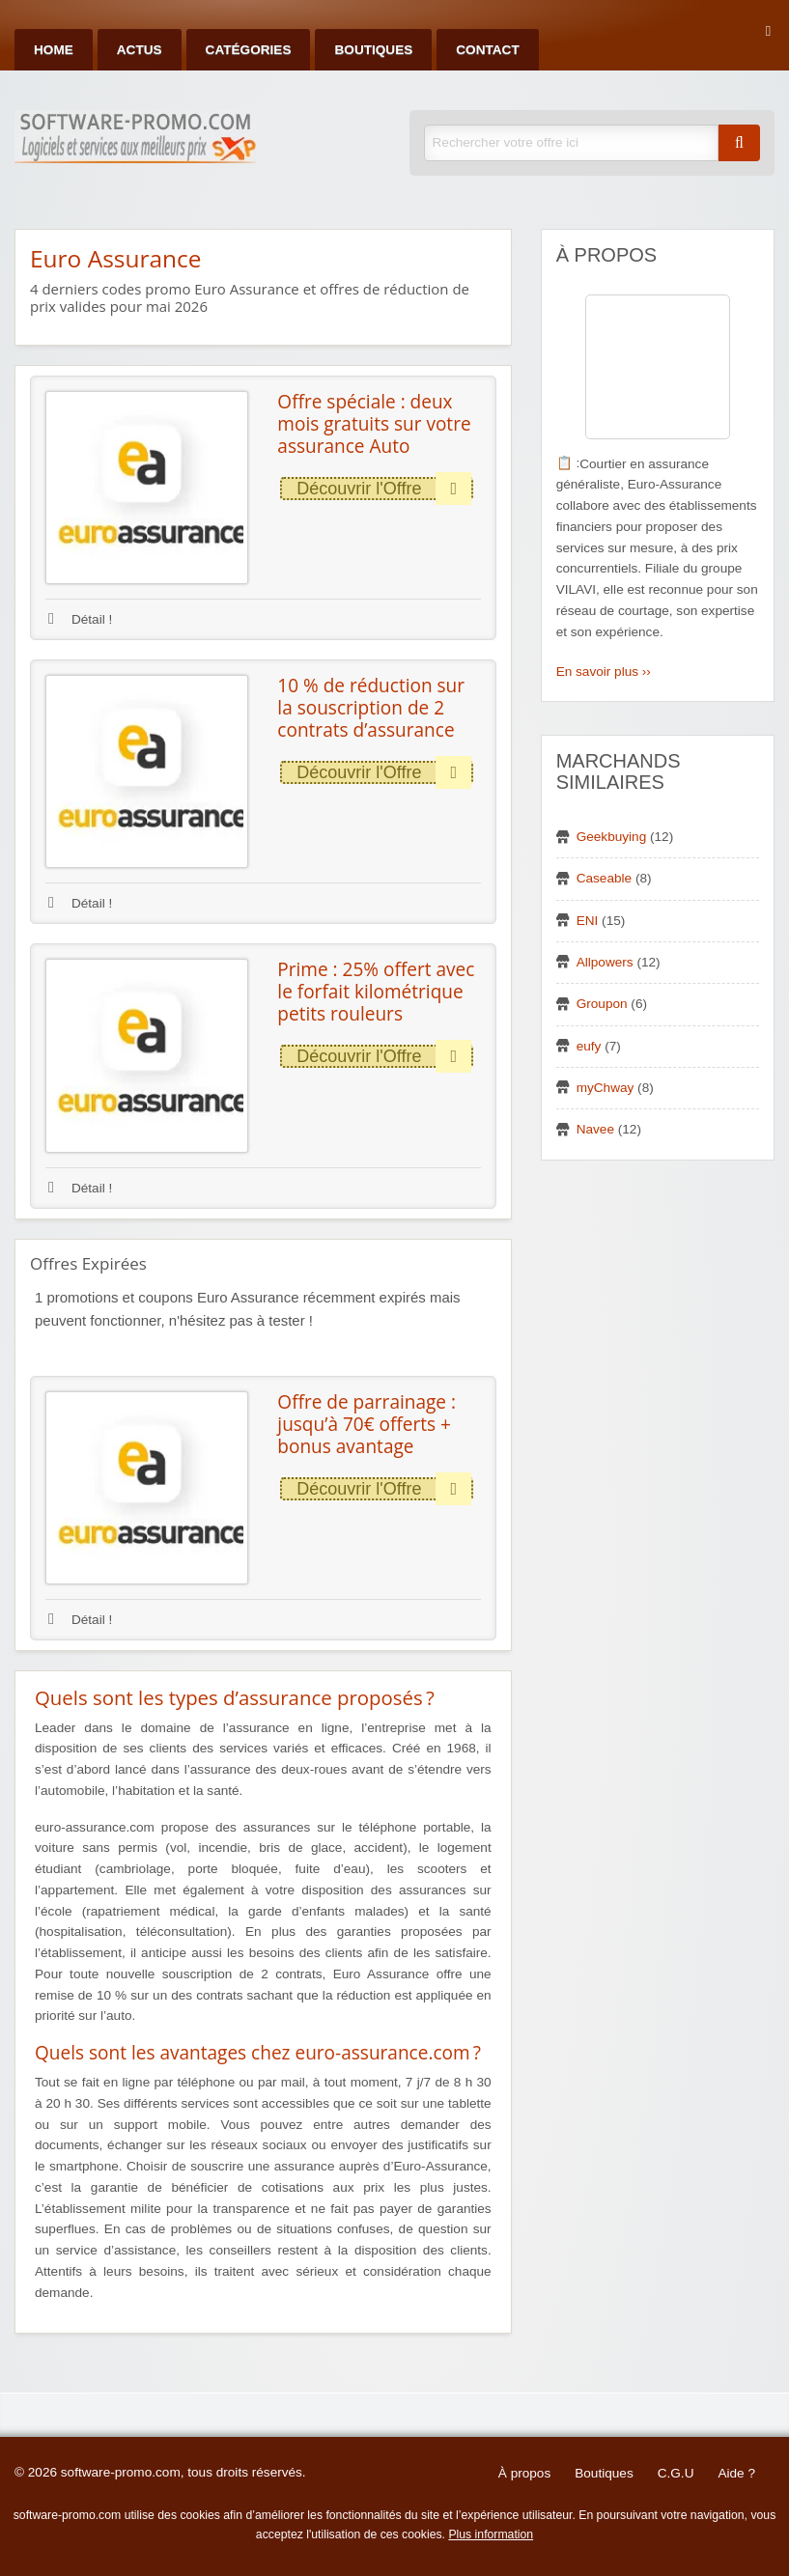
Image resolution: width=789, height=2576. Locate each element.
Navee (595, 1129)
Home (53, 49)
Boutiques (373, 49)
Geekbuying (612, 836)
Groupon (602, 1003)
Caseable (604, 878)
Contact (487, 49)
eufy (589, 1046)
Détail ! (80, 619)
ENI (588, 920)
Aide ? (736, 2473)
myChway (605, 1087)
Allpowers (605, 962)
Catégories (249, 49)
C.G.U (676, 2473)
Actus (139, 49)
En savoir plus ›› (603, 671)
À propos (524, 2473)
